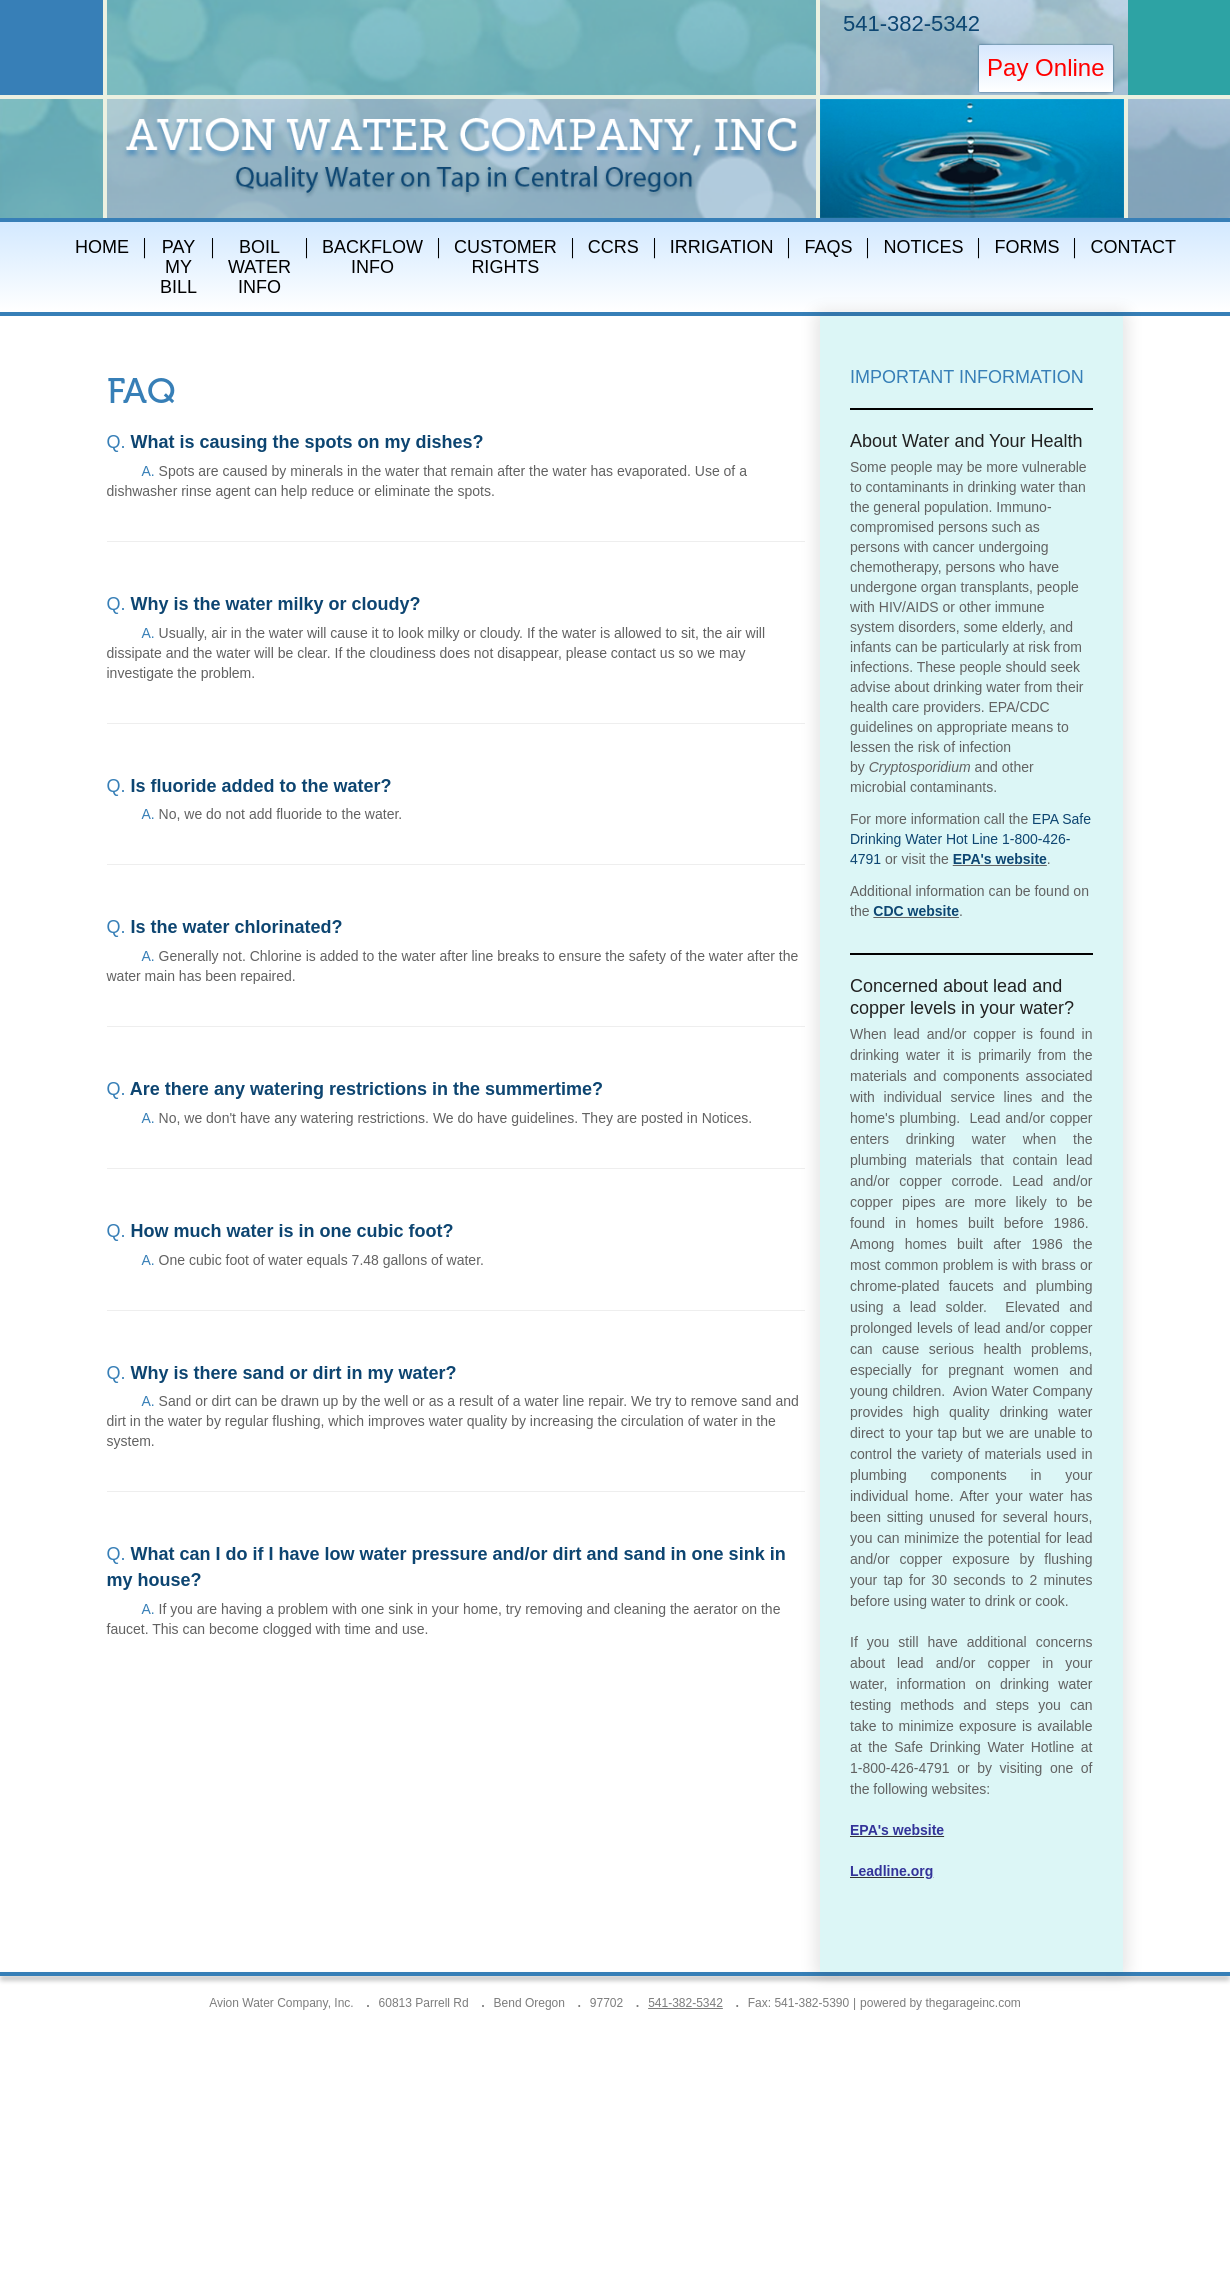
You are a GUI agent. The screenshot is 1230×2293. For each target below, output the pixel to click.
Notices (923, 247)
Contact (1133, 247)
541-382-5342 (911, 23)
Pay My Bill (178, 267)
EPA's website (1000, 859)
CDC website (916, 911)
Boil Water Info (259, 267)
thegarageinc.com (972, 2003)
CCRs (613, 247)
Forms (1026, 247)
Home (102, 247)
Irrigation (722, 247)
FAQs (828, 247)
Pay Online (1045, 67)
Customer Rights (505, 257)
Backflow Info (372, 257)
